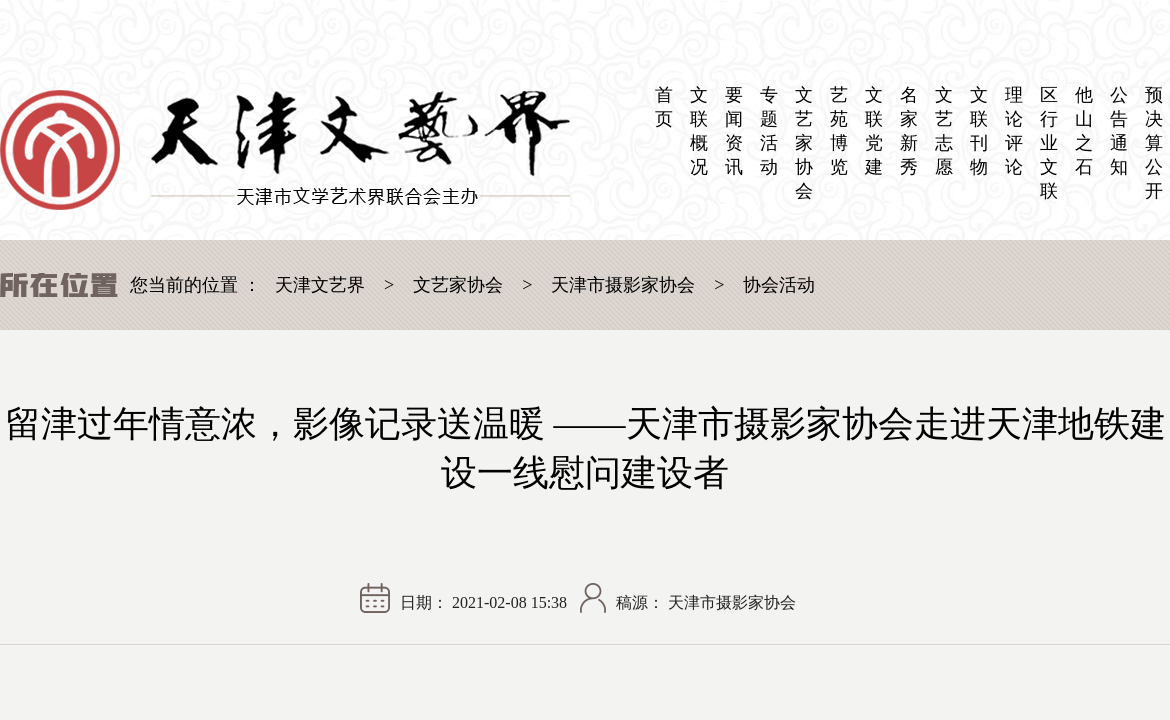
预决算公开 (1154, 143)
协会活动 (779, 285)
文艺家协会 (804, 143)
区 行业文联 (1049, 143)
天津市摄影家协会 (623, 285)
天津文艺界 (320, 285)
